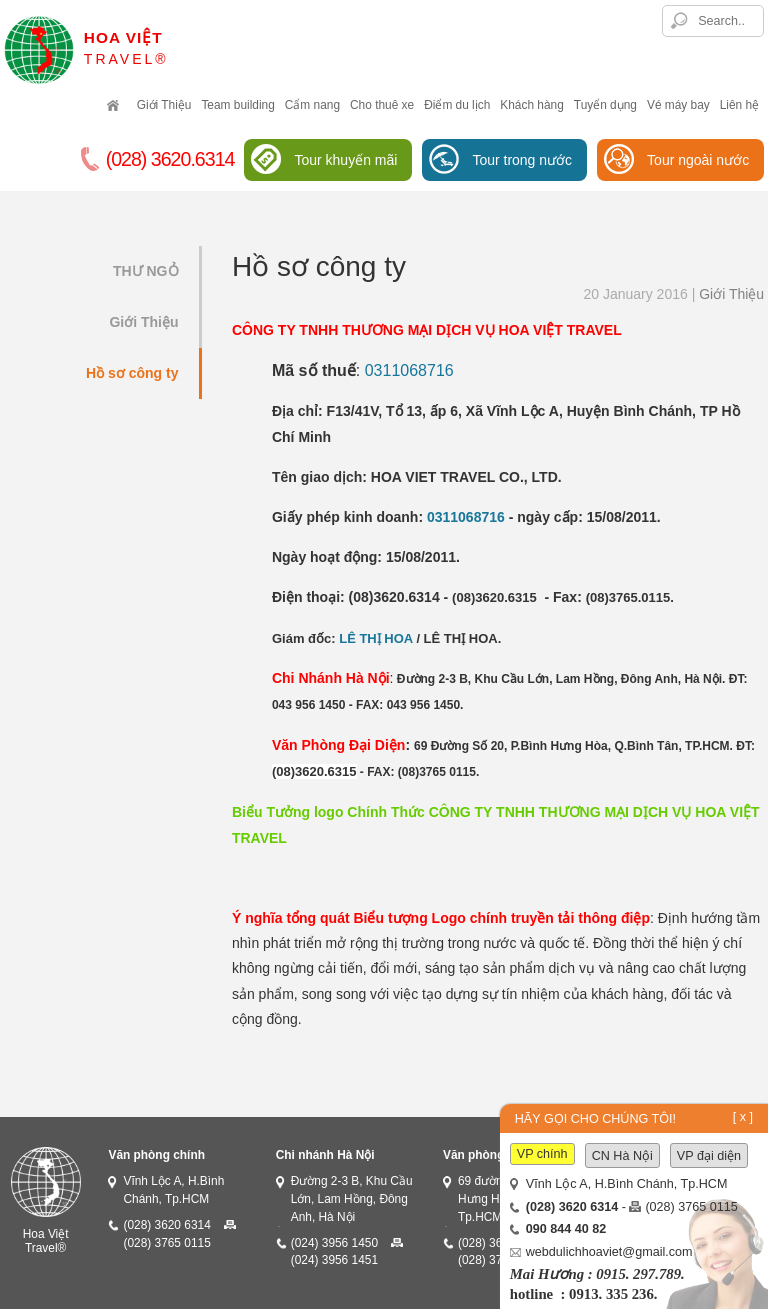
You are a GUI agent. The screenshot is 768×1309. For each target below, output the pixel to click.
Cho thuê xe (382, 105)
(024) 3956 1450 (334, 1243)
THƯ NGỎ (146, 271)
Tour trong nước (522, 160)
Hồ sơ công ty (132, 373)
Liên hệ (739, 105)
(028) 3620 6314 (166, 1225)
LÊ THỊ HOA (376, 638)
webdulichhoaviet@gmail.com (609, 1252)
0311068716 (409, 370)
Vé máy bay (678, 105)
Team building (237, 105)
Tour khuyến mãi (345, 160)
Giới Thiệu (164, 105)
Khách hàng (531, 105)
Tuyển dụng (605, 105)
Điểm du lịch (457, 105)
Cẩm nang (312, 105)
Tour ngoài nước (698, 160)
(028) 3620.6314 (158, 159)
